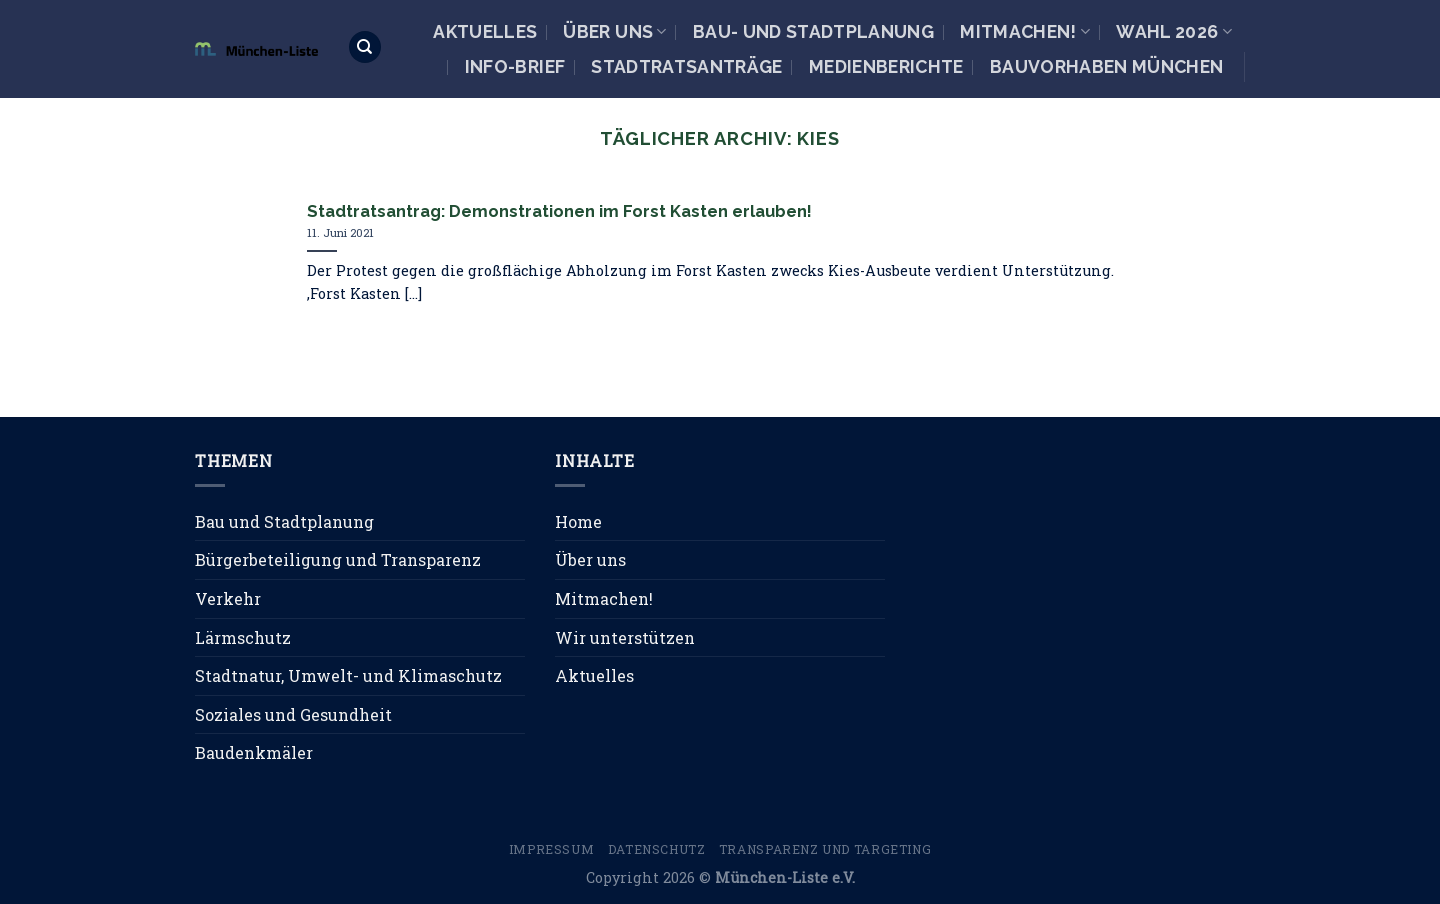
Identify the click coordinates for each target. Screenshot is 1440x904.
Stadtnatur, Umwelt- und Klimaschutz (348, 675)
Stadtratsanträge (687, 66)
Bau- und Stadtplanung (813, 31)
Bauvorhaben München (1107, 66)
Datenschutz (657, 849)
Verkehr (228, 598)
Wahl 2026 (1174, 31)
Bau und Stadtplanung (284, 521)
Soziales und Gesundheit (293, 714)
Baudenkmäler (254, 752)
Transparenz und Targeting (825, 849)
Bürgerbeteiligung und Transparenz (338, 559)
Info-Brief (515, 66)
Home (578, 521)
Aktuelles (485, 31)
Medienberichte (886, 66)
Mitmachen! (1025, 31)
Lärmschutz (243, 637)
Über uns (614, 31)
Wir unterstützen (625, 637)
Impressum (552, 849)
